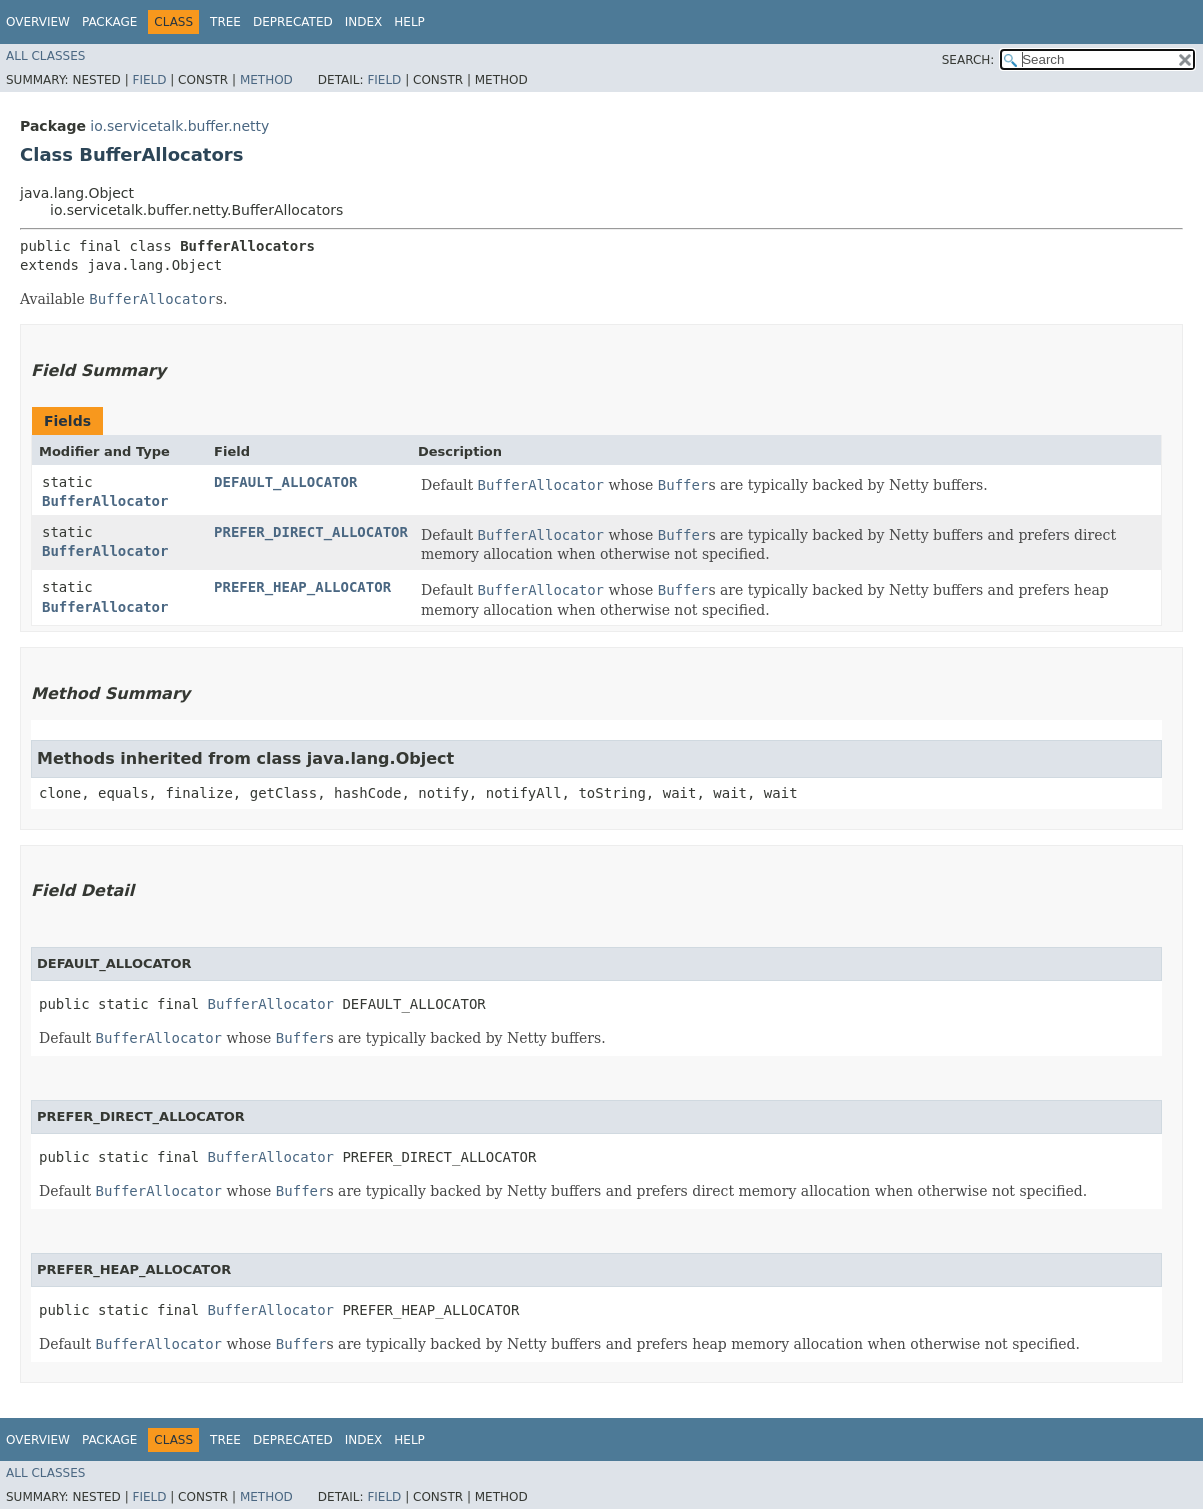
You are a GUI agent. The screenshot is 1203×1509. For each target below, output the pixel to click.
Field (149, 80)
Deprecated (293, 22)
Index (364, 22)
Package (109, 22)
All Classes (45, 56)
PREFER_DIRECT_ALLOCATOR (311, 532)
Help (409, 22)
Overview (38, 22)
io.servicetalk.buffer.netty (179, 126)
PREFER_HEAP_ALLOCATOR (302, 587)
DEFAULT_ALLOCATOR (285, 482)
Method (266, 80)
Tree (225, 22)
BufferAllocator (105, 501)
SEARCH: (968, 60)
